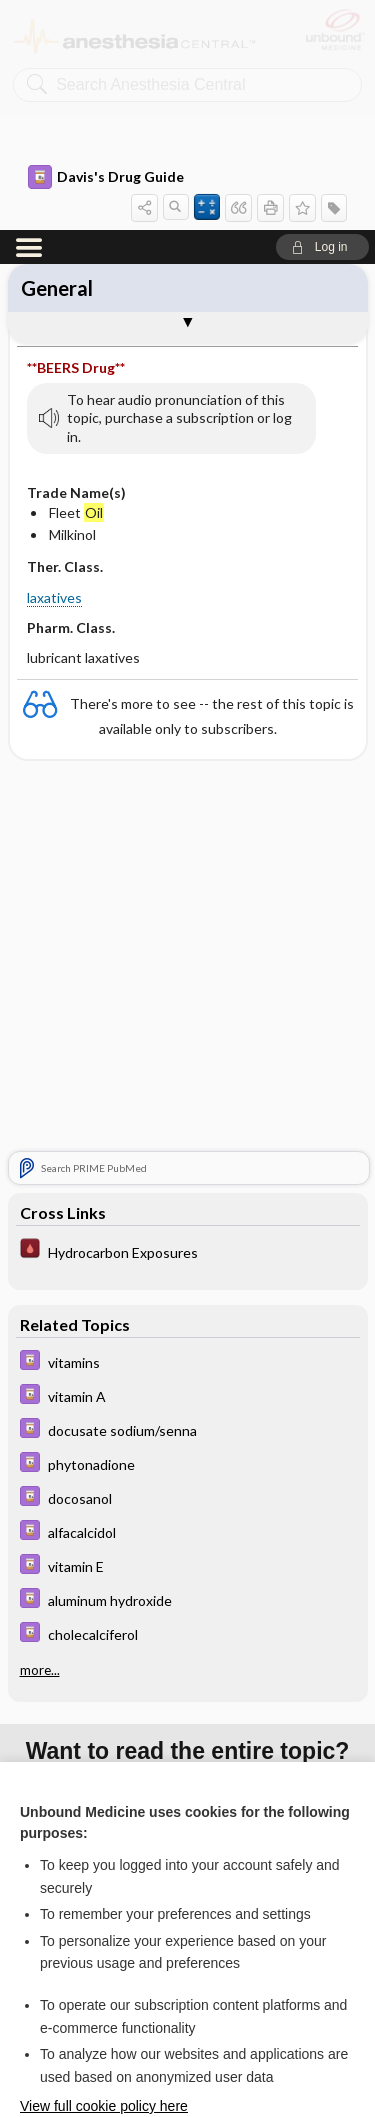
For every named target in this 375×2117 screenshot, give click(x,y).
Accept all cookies (187, 1938)
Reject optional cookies (188, 1994)
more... (40, 1440)
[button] (322, 17)
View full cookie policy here (104, 1876)
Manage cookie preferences (187, 2052)
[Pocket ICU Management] (188, 1021)
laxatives (54, 367)
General (57, 58)
